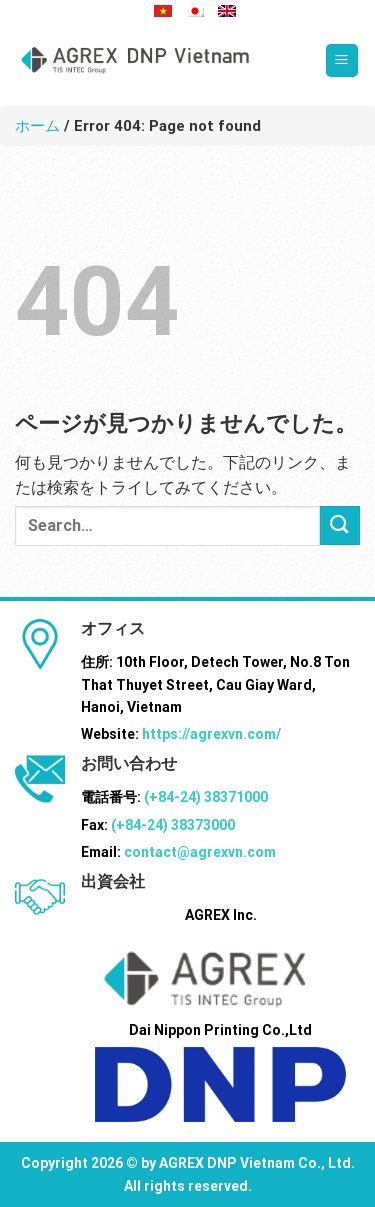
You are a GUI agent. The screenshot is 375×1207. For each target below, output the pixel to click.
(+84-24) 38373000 (173, 825)
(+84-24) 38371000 (206, 797)
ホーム (37, 126)
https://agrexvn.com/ (211, 734)
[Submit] (340, 525)
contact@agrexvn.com (200, 852)
